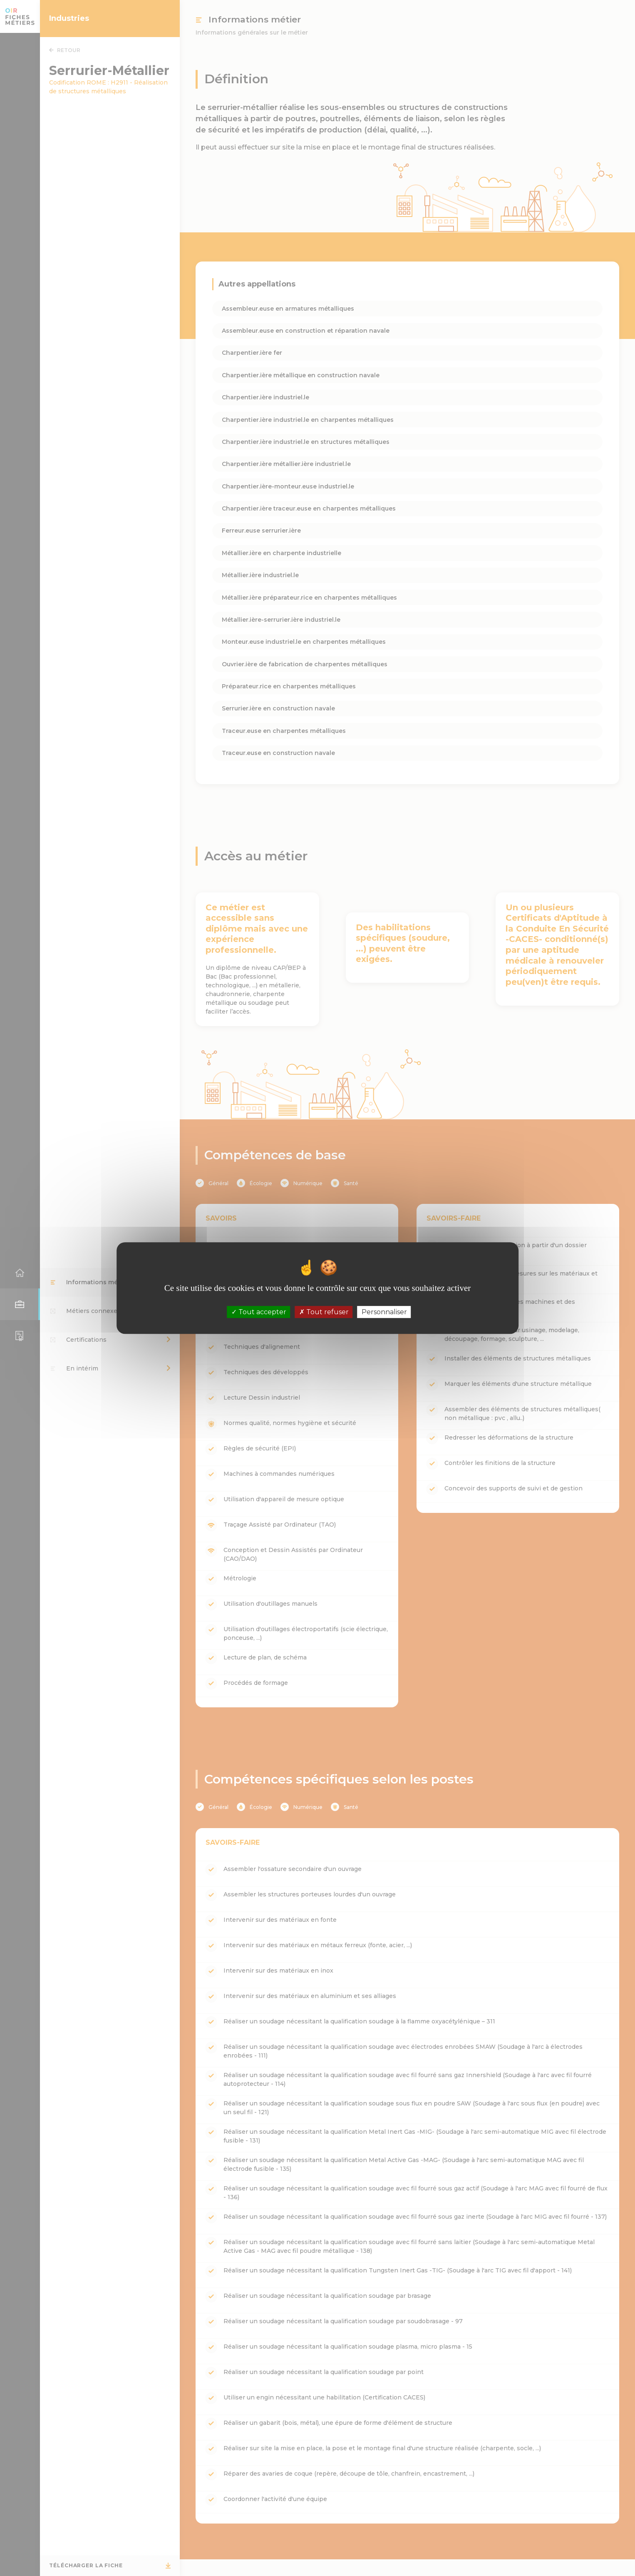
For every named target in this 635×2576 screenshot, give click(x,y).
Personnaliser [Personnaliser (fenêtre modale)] (384, 1312)
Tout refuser (324, 1312)
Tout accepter (258, 1312)
